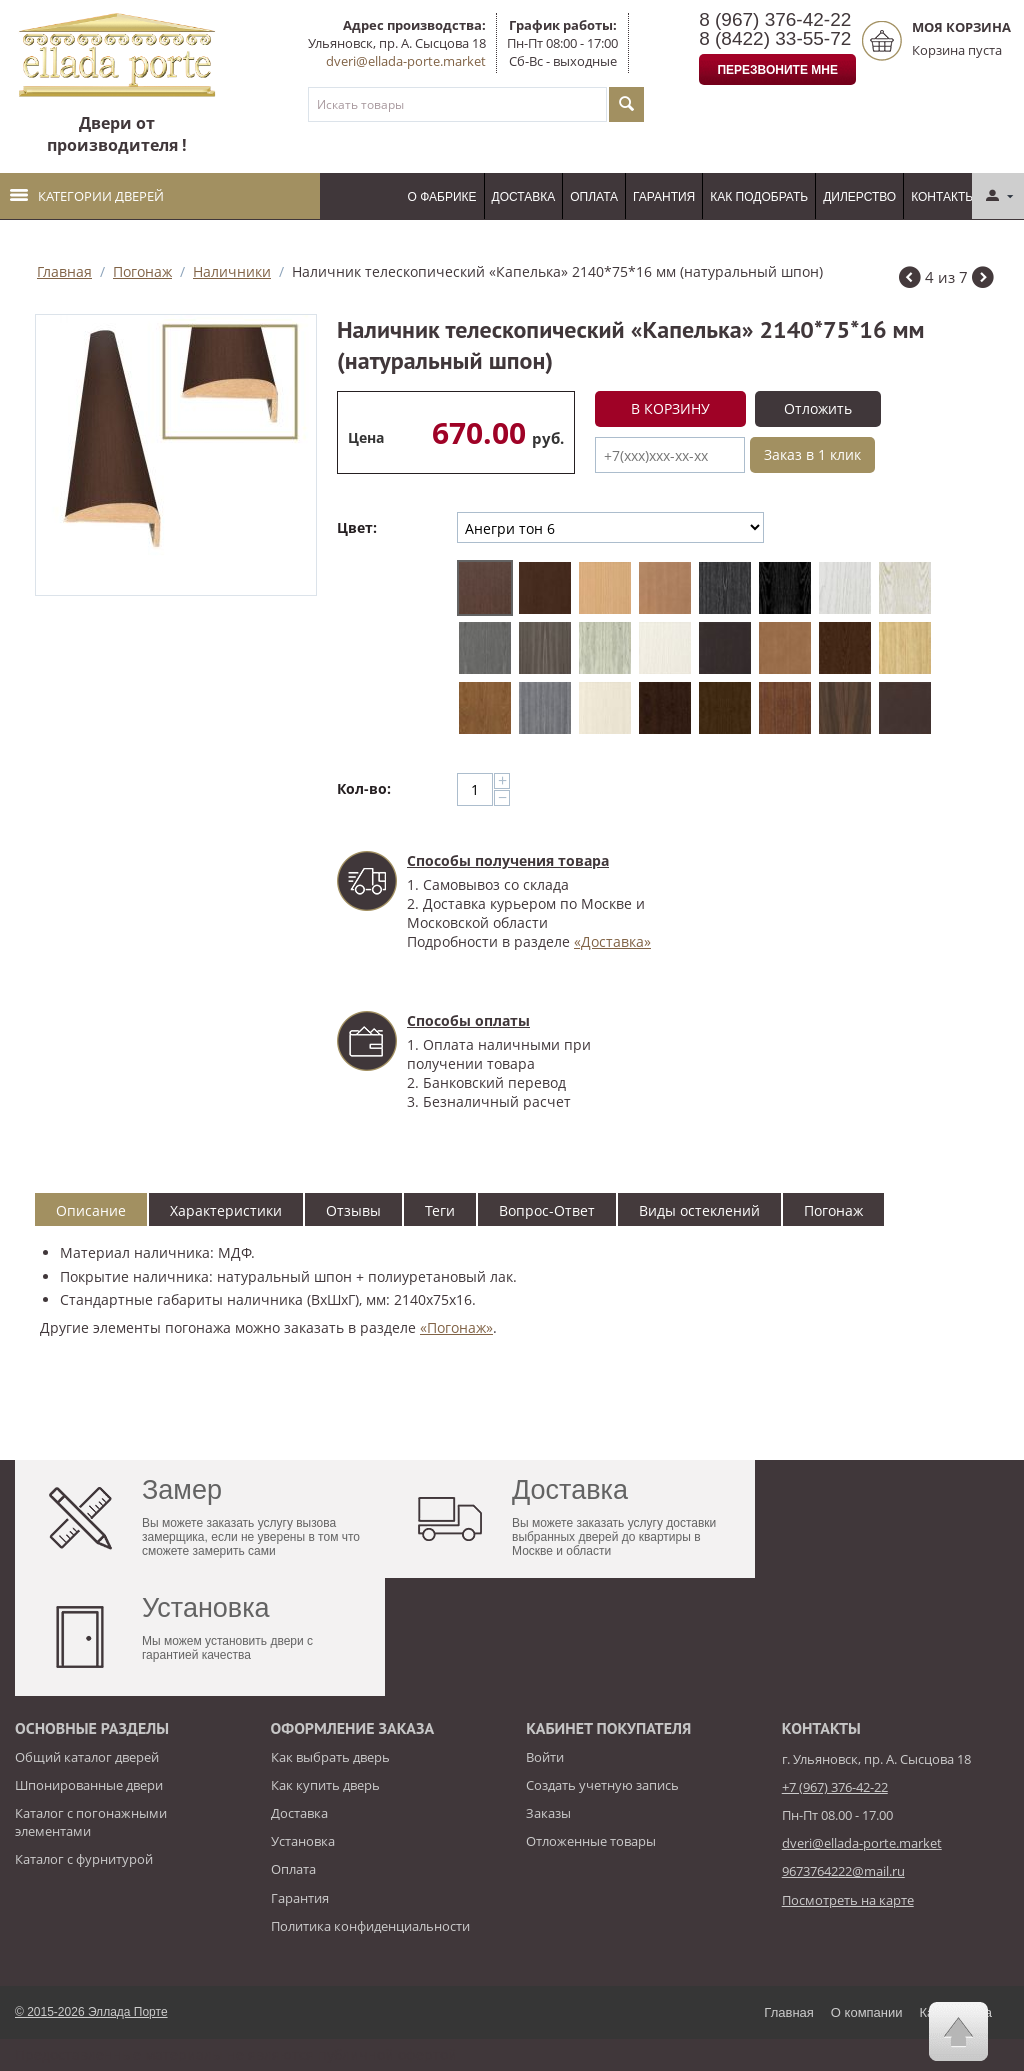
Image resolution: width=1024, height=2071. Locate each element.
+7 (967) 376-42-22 (835, 1787)
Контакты (943, 197)
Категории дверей (87, 196)
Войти (545, 1757)
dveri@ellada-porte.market (406, 61)
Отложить (818, 408)
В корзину (670, 408)
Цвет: (357, 527)
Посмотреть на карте (848, 1900)
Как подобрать (759, 197)
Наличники (232, 271)
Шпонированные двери (89, 1785)
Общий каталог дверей (87, 1757)
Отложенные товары (591, 1841)
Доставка (524, 197)
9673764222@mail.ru (843, 1871)
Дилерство (859, 197)
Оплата (594, 197)
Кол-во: (364, 788)
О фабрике (442, 197)
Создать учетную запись (602, 1785)
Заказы (548, 1813)
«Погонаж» (456, 1327)
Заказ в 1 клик (812, 454)
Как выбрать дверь (330, 1757)
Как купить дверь (325, 1785)
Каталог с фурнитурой (84, 1859)
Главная (64, 271)
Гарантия (664, 197)
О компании (867, 2012)
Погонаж (142, 271)
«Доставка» (612, 941)
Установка (303, 1841)
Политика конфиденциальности (370, 1926)
